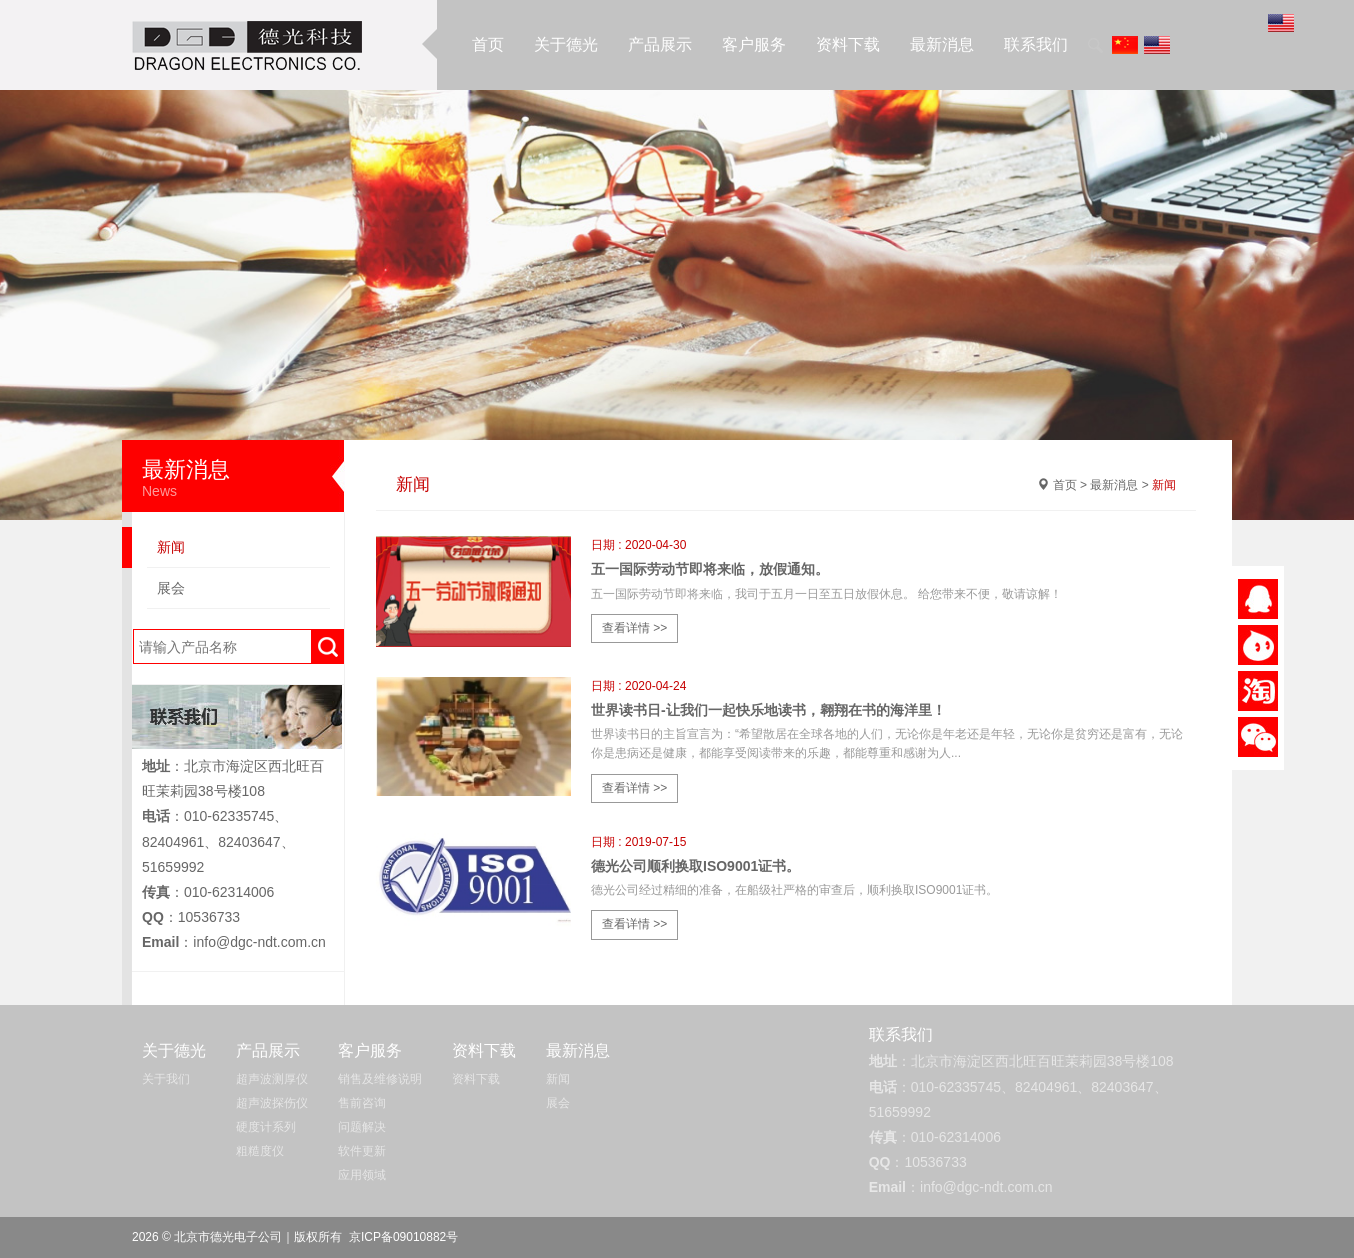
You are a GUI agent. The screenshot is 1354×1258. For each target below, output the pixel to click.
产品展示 (660, 44)
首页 (488, 44)
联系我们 (1036, 44)
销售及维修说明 (380, 1079)
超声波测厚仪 (272, 1079)
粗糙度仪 (260, 1151)
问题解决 (362, 1127)
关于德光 (566, 44)
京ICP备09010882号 (403, 1237)
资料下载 (848, 44)
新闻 (171, 547)
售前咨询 (362, 1103)
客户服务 (754, 44)
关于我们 (166, 1079)
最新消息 (942, 44)
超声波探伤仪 (272, 1103)
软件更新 (362, 1151)
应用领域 (362, 1175)
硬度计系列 (266, 1127)
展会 (171, 588)
